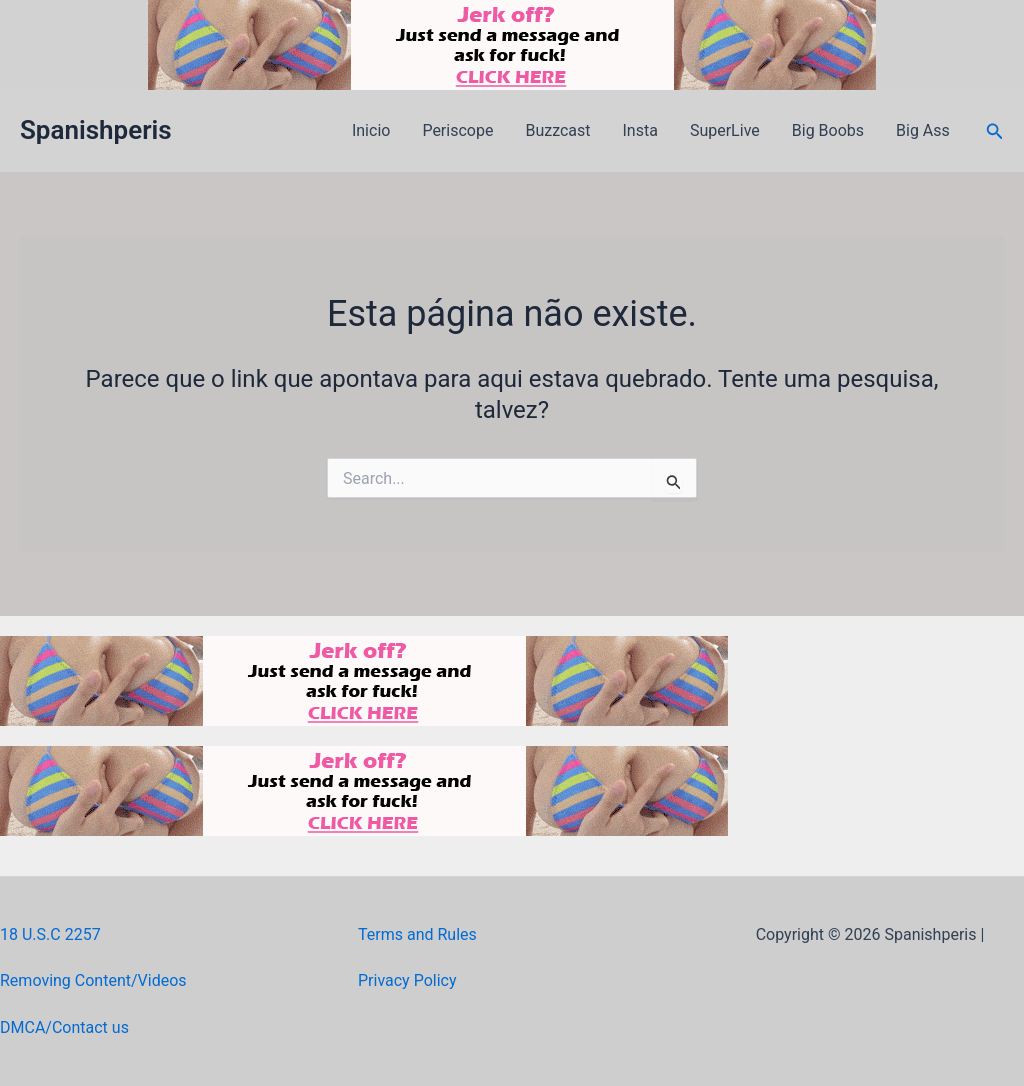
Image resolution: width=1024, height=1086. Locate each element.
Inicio (371, 130)
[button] (995, 131)
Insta (640, 130)
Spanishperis (96, 130)
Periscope (457, 130)
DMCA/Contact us (64, 1027)
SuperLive (725, 130)
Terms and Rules (417, 934)
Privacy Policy (407, 980)
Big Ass (923, 130)
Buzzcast (557, 130)
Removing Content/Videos (93, 980)
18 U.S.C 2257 (50, 934)
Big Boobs (828, 130)
